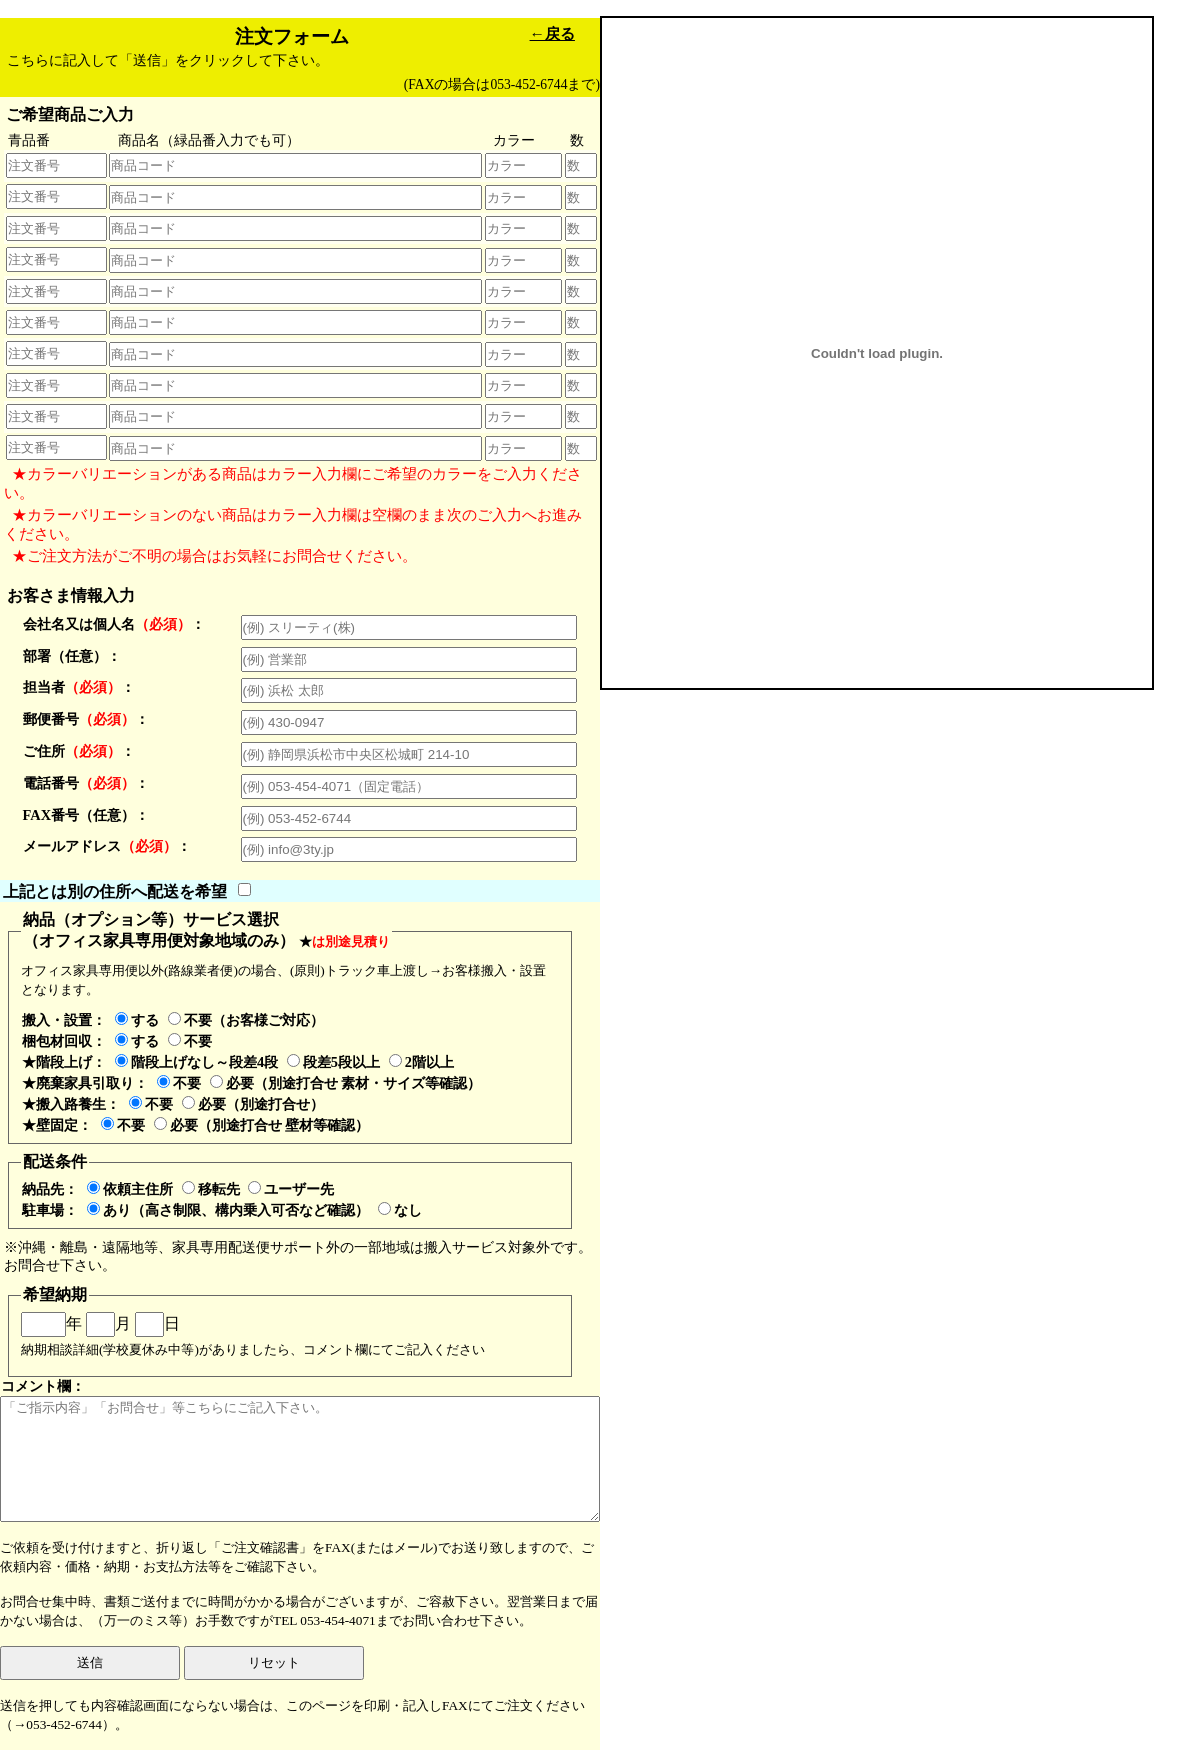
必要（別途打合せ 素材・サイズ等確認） (346, 1083)
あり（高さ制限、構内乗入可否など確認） (228, 1210)
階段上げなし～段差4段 (196, 1062)
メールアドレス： (107, 846)
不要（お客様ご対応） (246, 1020)
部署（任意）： (72, 656)
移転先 (211, 1189)
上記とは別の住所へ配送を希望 (115, 890)
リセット (274, 1662)
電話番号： (86, 783)
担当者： (79, 687)
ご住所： (79, 751)
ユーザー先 (291, 1189)
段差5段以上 (333, 1062)
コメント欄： (300, 1450)
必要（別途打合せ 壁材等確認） (262, 1125)
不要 (190, 1041)
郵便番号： (86, 719)
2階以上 (421, 1062)
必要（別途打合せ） (253, 1104)
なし (400, 1210)
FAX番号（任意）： (86, 815)
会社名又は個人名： (114, 624)
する (137, 1020)
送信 (90, 1662)
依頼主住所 (130, 1189)
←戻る (552, 33)
